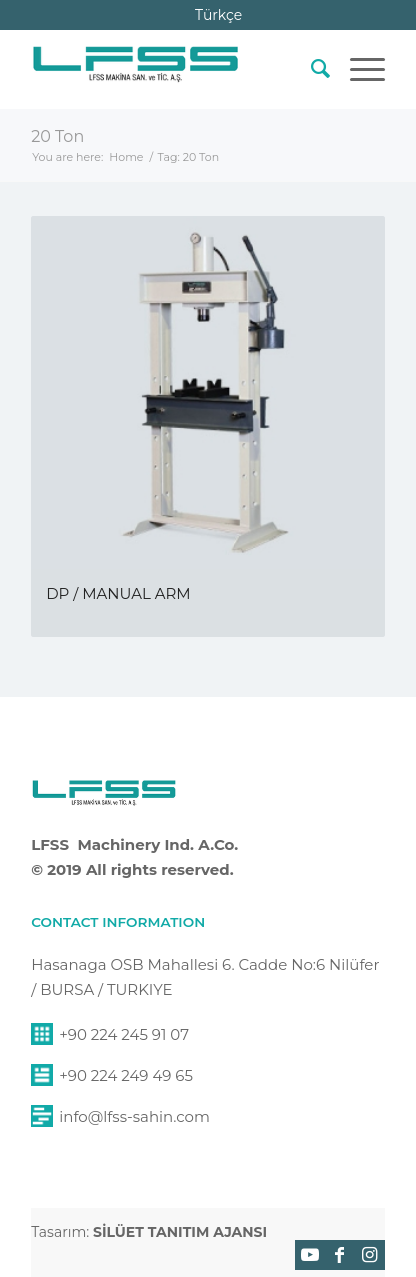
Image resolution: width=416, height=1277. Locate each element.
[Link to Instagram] (370, 1255)
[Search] (310, 69)
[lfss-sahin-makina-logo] (135, 69)
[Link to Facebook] (340, 1255)
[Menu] (357, 69)
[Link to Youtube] (310, 1255)
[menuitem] (310, 69)
